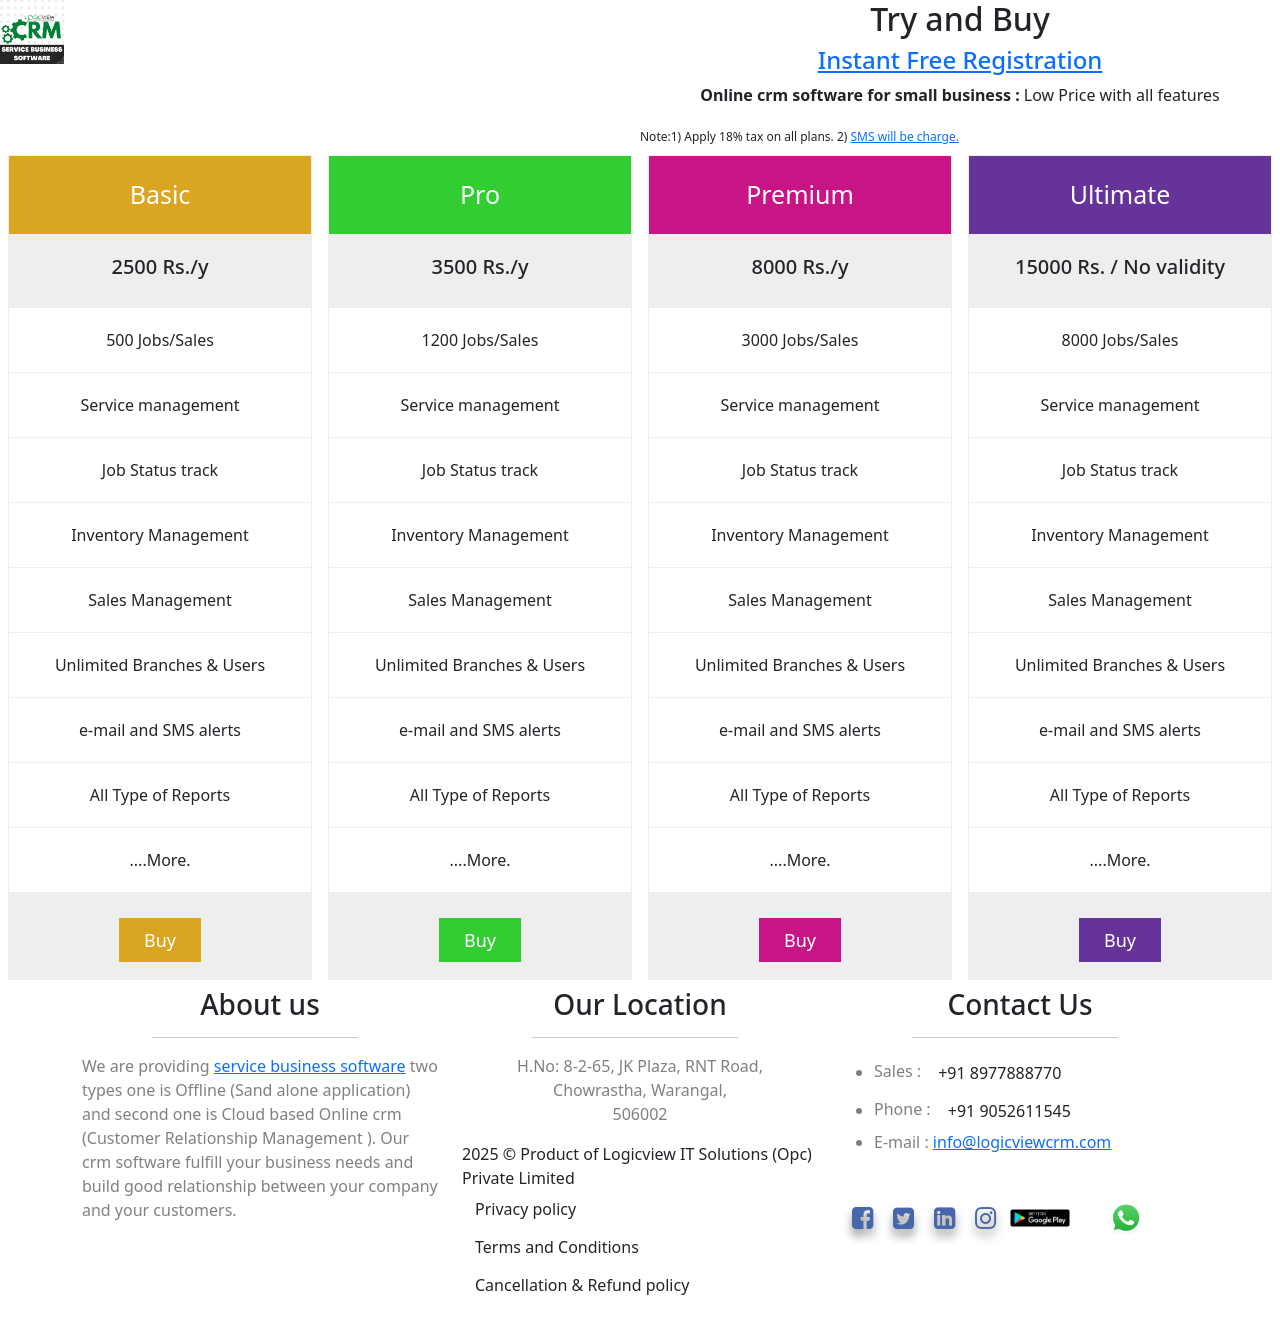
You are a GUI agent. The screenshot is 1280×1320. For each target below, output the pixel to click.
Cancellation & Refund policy (582, 1285)
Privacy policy (525, 1209)
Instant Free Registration (960, 59)
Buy (160, 940)
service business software (310, 1066)
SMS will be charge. (905, 136)
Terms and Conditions (557, 1247)
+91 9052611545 (1009, 1111)
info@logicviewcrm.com (1022, 1142)
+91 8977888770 (999, 1073)
